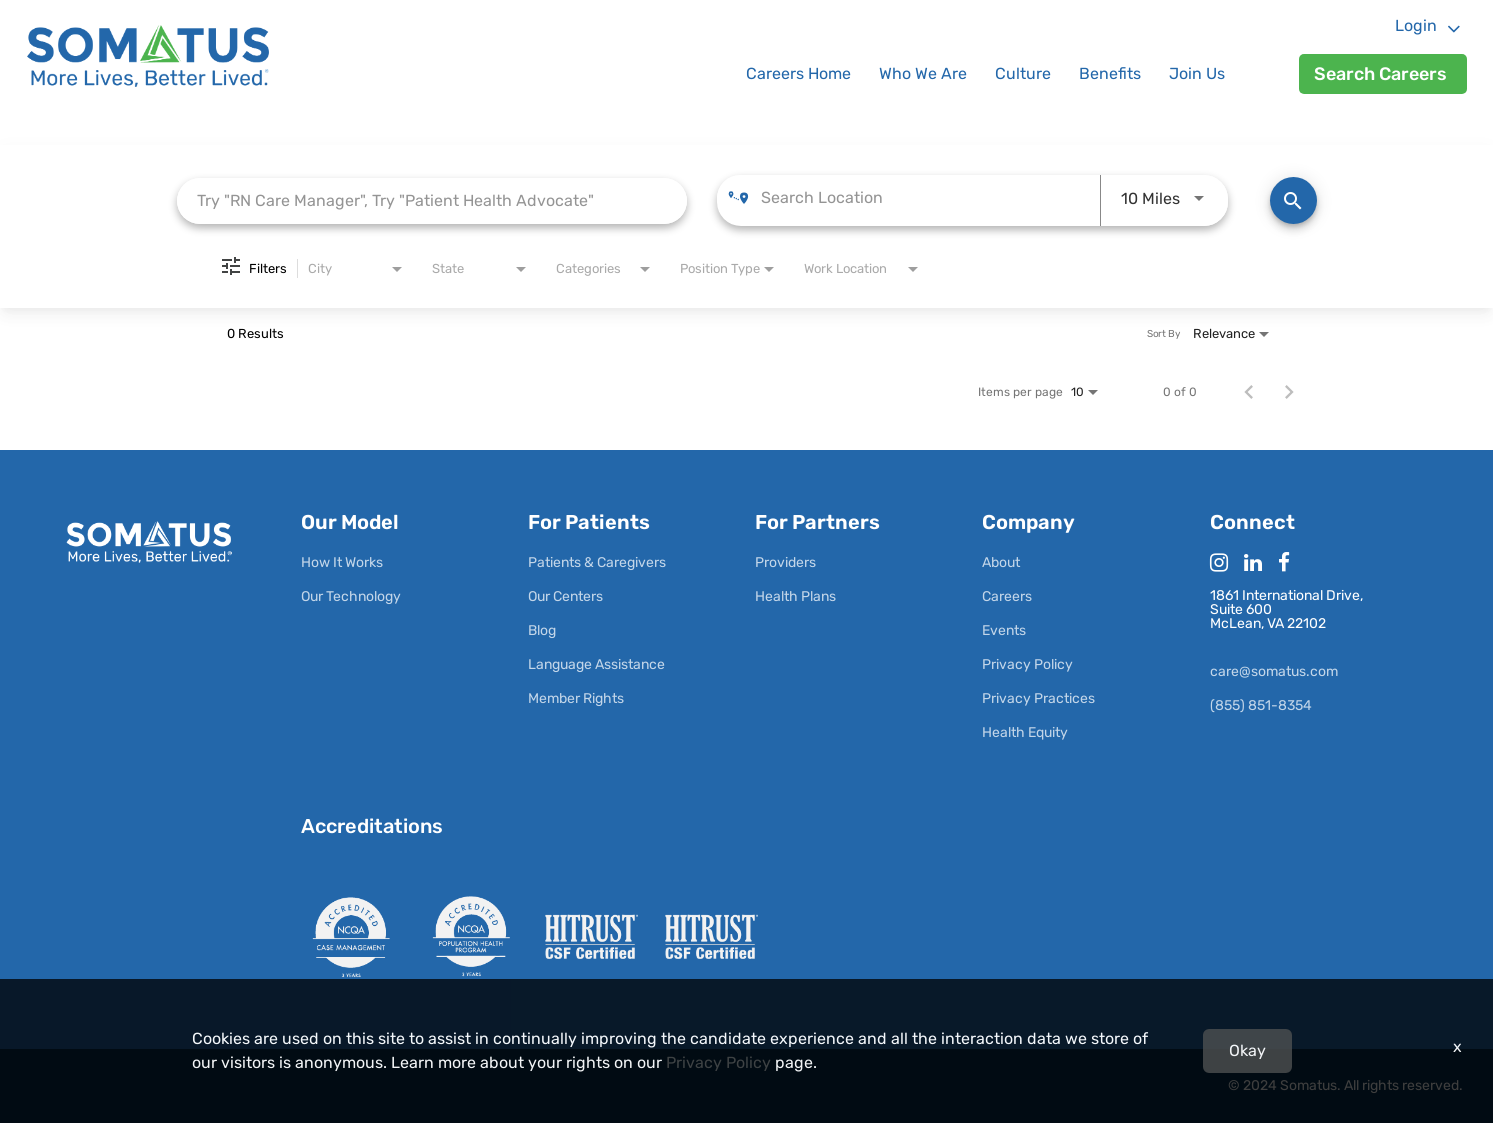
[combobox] (432, 200)
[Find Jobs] (1293, 200)
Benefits (1110, 73)
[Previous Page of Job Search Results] (1249, 392)
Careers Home (798, 73)
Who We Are (923, 73)
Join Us (1197, 73)
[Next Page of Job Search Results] (1289, 392)
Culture (1023, 73)
